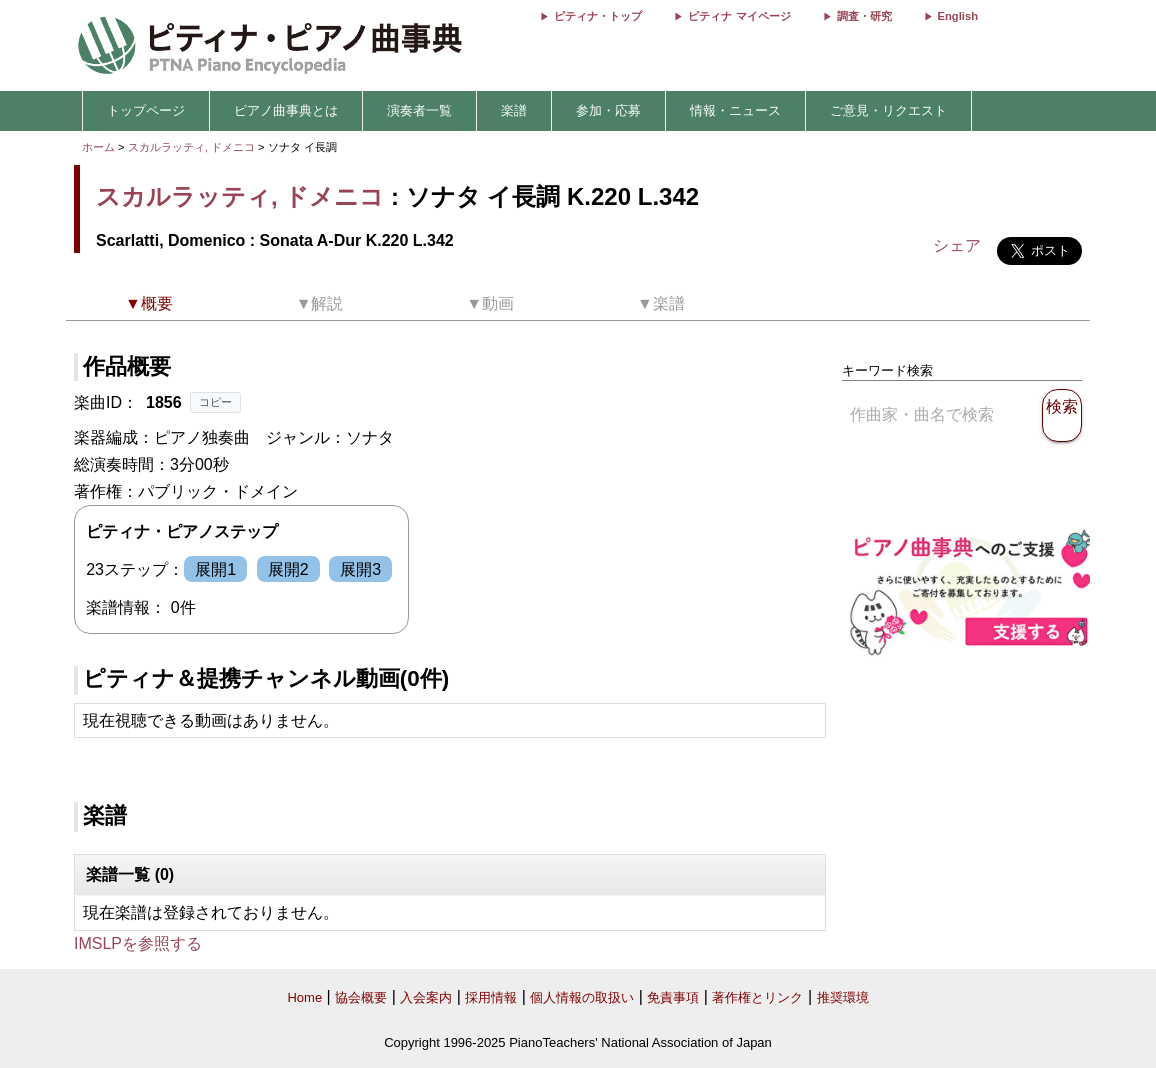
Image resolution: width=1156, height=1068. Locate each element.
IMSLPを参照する (138, 943)
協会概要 (361, 997)
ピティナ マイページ (739, 16)
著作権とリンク (757, 997)
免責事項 (673, 997)
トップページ (146, 110)
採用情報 (491, 997)
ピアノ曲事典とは (286, 110)
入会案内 (426, 997)
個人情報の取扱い (582, 997)
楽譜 (514, 110)
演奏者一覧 (419, 110)
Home (304, 997)
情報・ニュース (735, 110)
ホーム (98, 147)
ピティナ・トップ (598, 16)
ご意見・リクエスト (888, 110)
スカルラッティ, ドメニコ (191, 147)
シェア (957, 245)
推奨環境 (843, 997)
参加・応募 (608, 110)
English (958, 16)
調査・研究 (864, 16)
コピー (215, 402)
